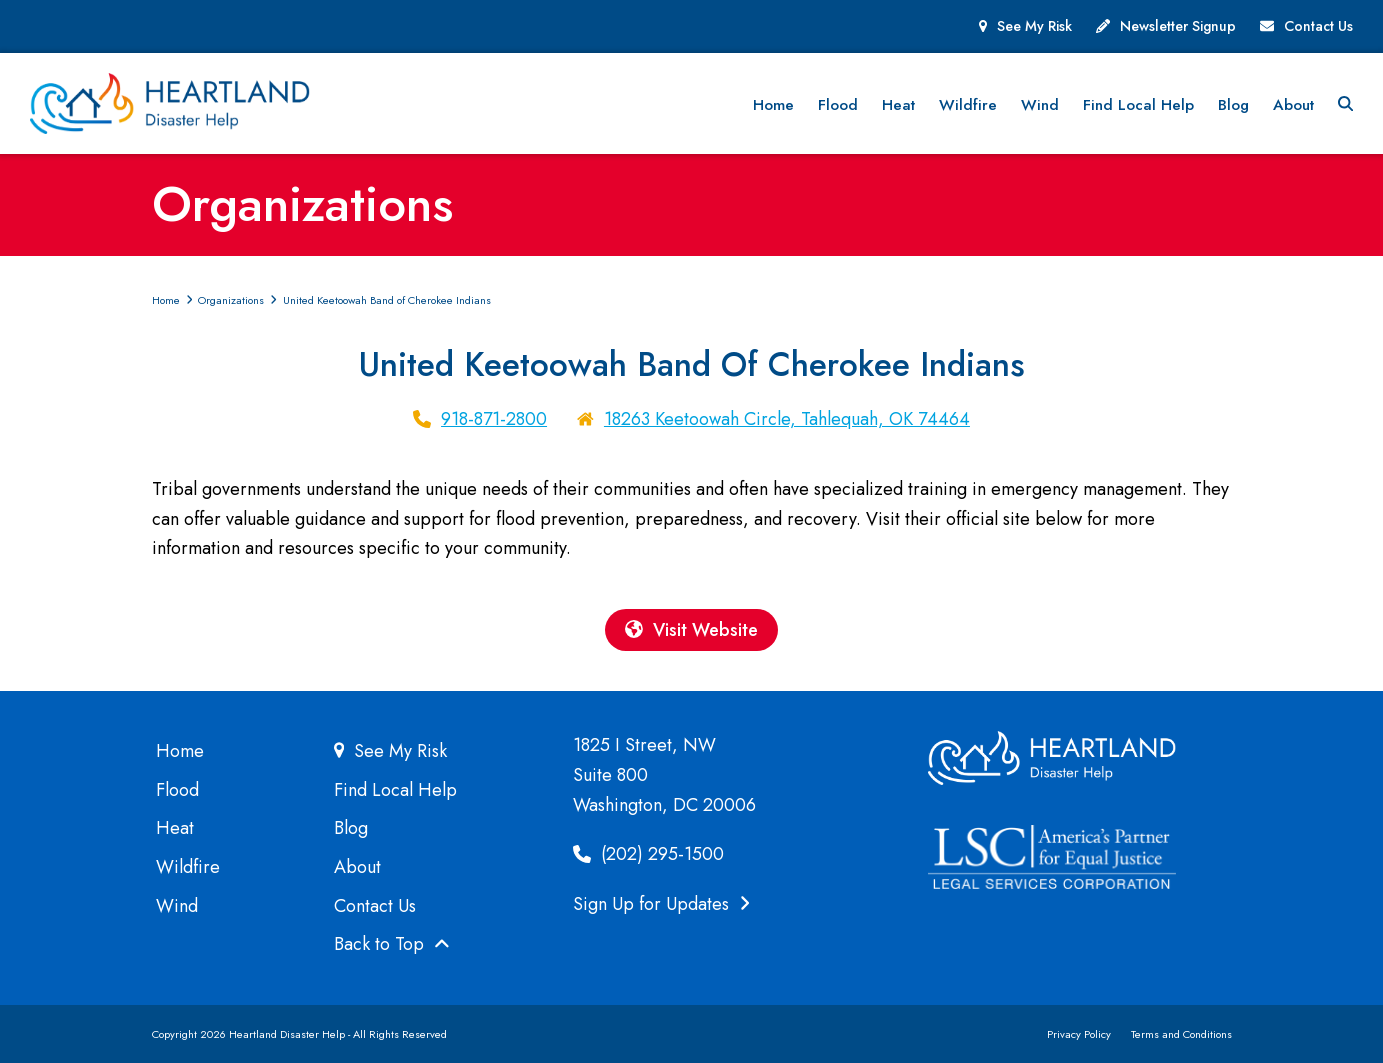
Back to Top (392, 945)
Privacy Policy (1079, 1034)
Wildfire (188, 867)
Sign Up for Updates (661, 904)
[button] (1345, 104)
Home (180, 751)
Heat (175, 828)
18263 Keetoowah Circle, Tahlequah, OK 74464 (787, 419)
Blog (351, 828)
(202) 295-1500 (648, 855)
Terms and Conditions (1181, 1034)
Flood (177, 790)
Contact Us (1318, 26)
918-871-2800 (494, 419)
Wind (177, 906)
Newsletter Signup (1178, 26)
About (357, 867)
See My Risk (1034, 26)
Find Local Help (395, 790)
